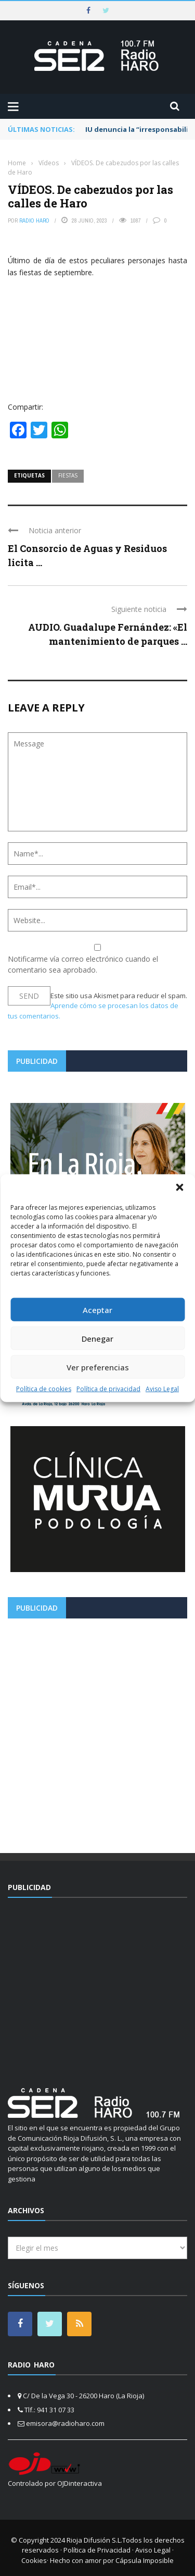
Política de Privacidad (97, 2550)
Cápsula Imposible (144, 2560)
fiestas (67, 475)
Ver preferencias (98, 1366)
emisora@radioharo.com (65, 2423)
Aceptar (97, 1309)
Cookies (34, 2560)
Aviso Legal (162, 1388)
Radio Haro (34, 220)
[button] (179, 1187)
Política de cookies (43, 1388)
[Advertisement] (97, 1732)
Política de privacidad (108, 1388)
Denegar (97, 1338)
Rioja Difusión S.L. (94, 2540)
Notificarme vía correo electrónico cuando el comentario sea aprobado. (97, 959)
